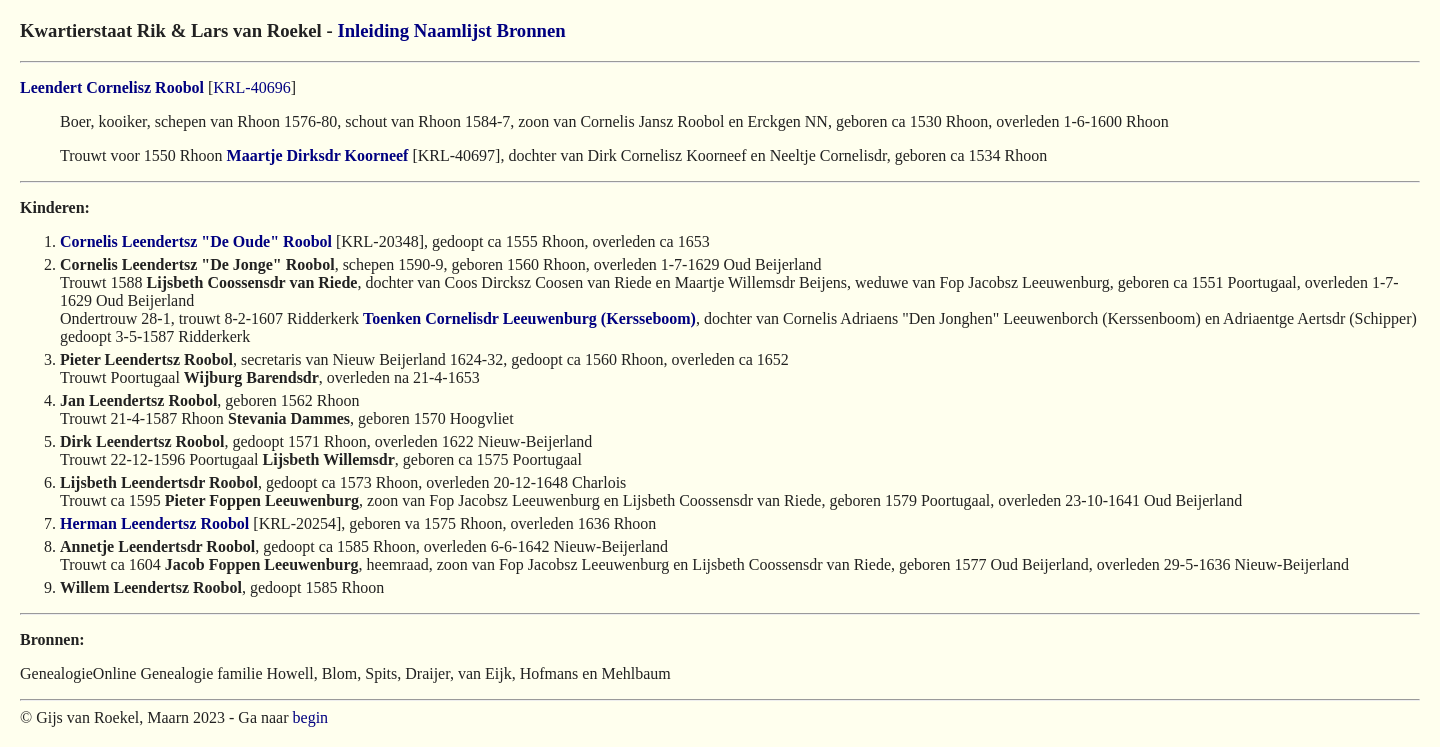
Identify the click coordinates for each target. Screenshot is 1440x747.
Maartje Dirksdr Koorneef (318, 155)
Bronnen (530, 30)
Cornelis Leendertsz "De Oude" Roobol (196, 241)
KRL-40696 (251, 87)
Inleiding (373, 30)
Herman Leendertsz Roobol (154, 523)
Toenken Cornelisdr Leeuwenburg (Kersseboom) (529, 318)
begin (311, 717)
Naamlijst (453, 30)
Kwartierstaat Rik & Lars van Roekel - (178, 30)
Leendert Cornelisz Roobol (112, 87)
